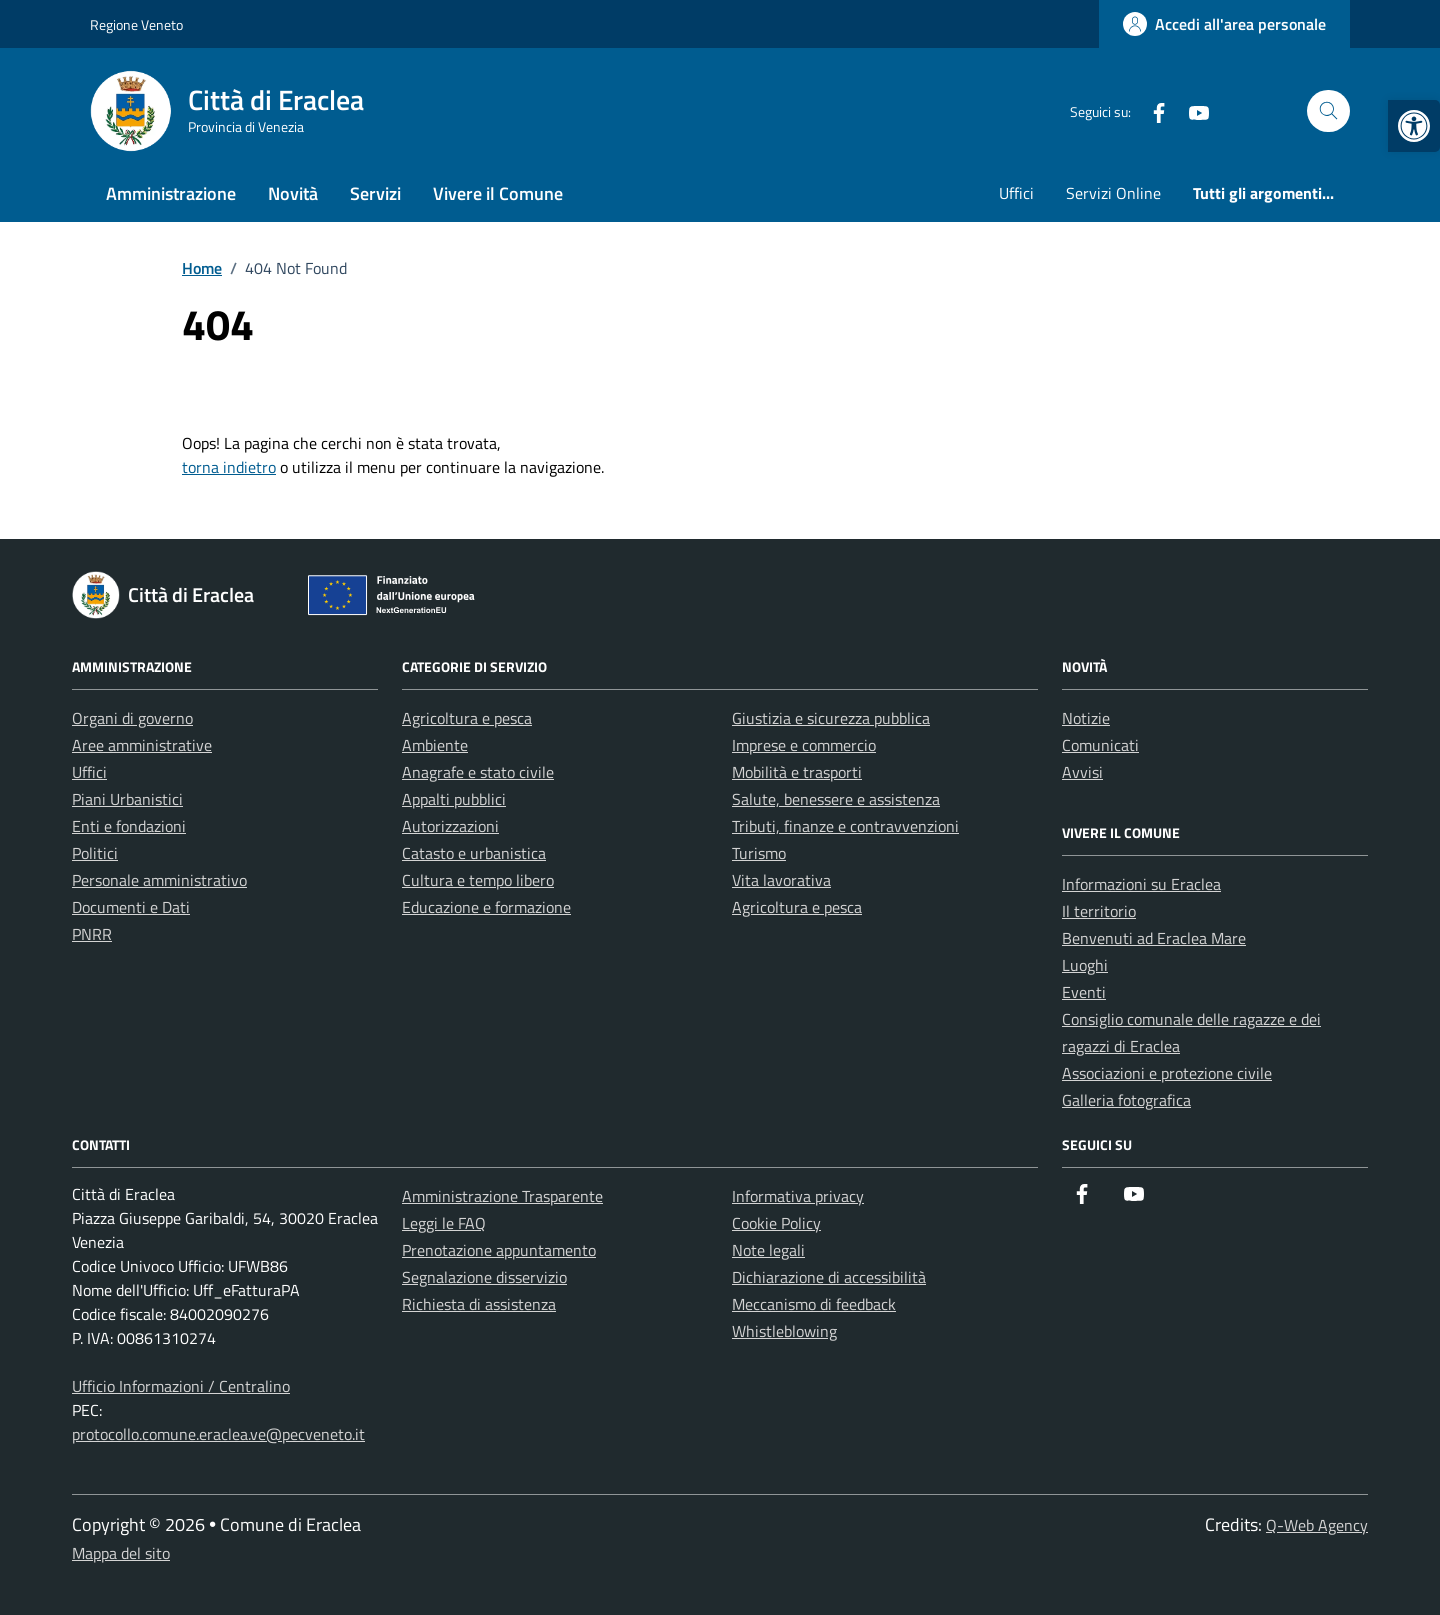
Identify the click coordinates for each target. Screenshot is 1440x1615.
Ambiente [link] (435, 745)
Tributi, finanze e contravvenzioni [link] (845, 826)
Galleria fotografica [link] (1126, 1100)
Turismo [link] (759, 853)
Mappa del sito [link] (121, 1553)
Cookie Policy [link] (776, 1223)
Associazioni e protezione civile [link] (1167, 1073)
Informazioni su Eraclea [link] (1141, 884)
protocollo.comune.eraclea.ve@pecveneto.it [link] (218, 1434)
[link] (1414, 126)
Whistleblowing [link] (784, 1331)
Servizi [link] (375, 193)
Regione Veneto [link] (136, 24)
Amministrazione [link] (171, 193)
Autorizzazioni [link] (450, 826)
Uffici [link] (1016, 193)
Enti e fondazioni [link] (129, 826)
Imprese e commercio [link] (804, 745)
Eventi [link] (1084, 992)
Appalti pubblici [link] (454, 799)
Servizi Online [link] (1113, 193)
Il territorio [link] (1099, 911)
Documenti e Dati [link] (131, 907)
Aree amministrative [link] (142, 745)
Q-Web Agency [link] (1317, 1525)
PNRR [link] (92, 934)
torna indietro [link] (229, 467)
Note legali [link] (768, 1250)
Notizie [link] (1086, 718)
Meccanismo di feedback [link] (814, 1304)
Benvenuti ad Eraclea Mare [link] (1154, 938)
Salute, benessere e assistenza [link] (836, 799)
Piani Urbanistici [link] (127, 799)
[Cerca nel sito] (1328, 111)
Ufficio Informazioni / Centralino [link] (181, 1386)
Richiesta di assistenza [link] (479, 1304)
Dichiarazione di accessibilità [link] (829, 1277)
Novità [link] (293, 193)
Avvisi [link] (1082, 772)
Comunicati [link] (1100, 745)
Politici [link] (95, 853)
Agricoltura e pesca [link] (467, 718)
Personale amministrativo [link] (159, 880)
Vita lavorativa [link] (781, 880)
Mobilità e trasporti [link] (797, 772)
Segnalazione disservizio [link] (484, 1277)
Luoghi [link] (1085, 965)
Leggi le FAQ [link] (444, 1223)
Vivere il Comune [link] (498, 193)
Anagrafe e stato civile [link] (478, 772)
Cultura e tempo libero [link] (478, 880)
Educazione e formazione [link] (486, 907)
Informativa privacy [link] (798, 1196)
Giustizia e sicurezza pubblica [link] (831, 718)
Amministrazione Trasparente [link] (502, 1196)
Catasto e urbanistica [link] (474, 853)
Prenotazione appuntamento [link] (499, 1250)
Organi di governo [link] (132, 718)
